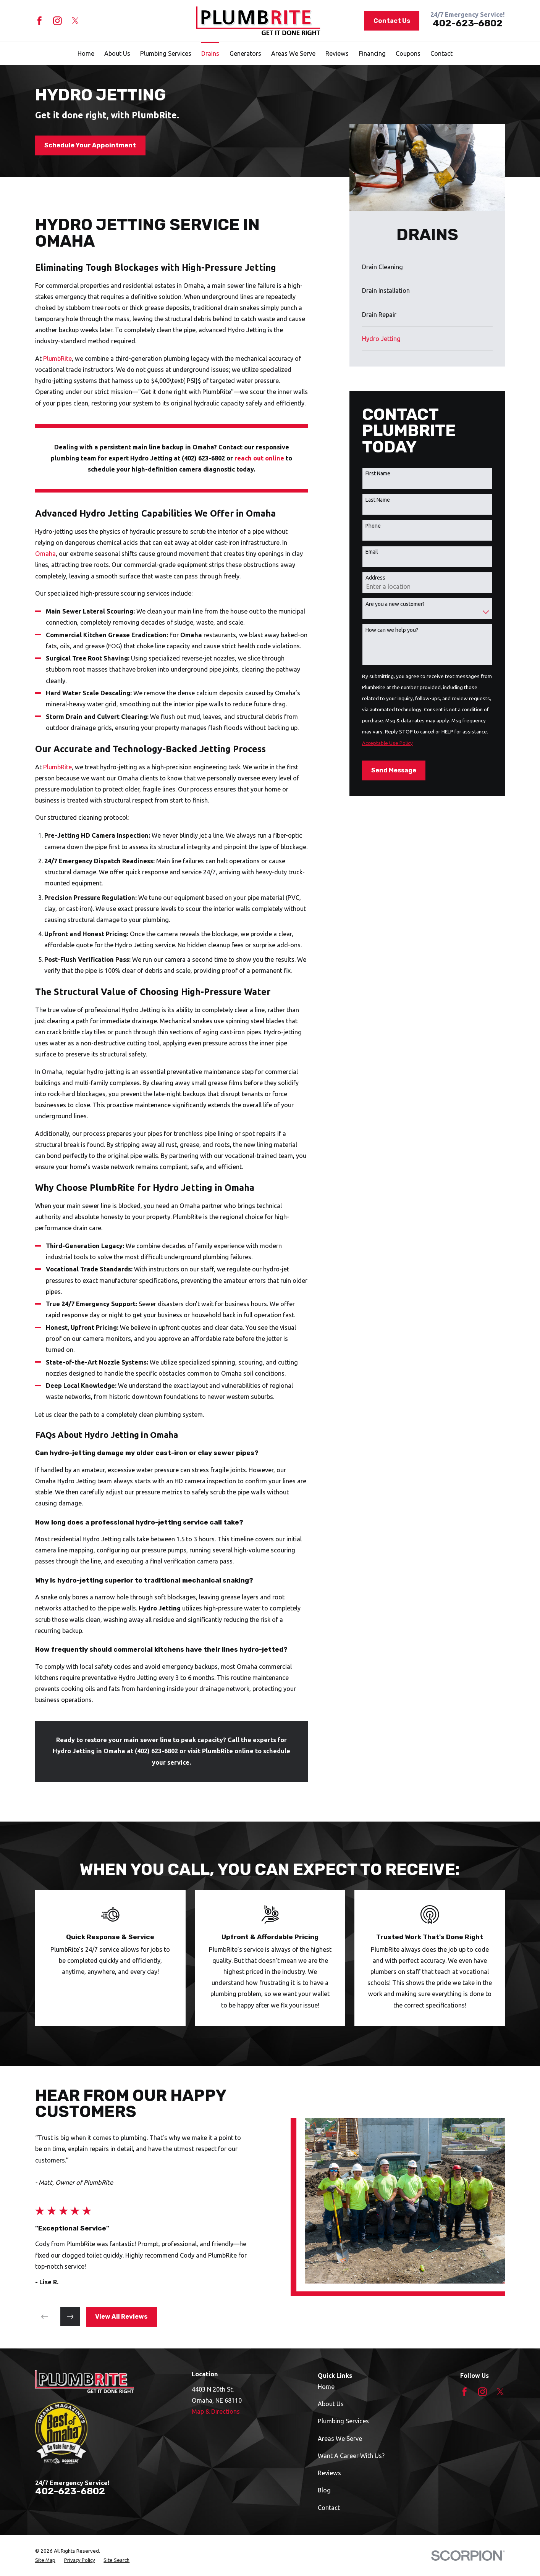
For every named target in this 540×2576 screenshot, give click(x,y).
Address (375, 578)
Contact (329, 2507)
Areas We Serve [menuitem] (293, 53)
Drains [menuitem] (210, 53)
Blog (324, 2490)
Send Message (393, 770)
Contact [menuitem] (441, 53)
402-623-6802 (468, 23)
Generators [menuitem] (245, 53)
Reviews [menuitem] (337, 53)
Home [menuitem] (86, 53)
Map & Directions (216, 2411)
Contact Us (391, 20)
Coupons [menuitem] (408, 53)
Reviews (329, 2472)
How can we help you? (391, 630)
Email (371, 552)
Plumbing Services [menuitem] (165, 53)
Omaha (45, 553)
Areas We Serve (340, 2438)
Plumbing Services (343, 2421)
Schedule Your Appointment (90, 145)
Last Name (377, 500)
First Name (377, 473)
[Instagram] (57, 20)
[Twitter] (75, 20)
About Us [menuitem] (117, 53)
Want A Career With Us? (351, 2455)
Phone (373, 526)
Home (326, 2386)
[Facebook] (39, 20)
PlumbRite (57, 358)
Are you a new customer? (395, 604)
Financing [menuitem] (372, 53)
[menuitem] (427, 267)
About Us (331, 2403)
